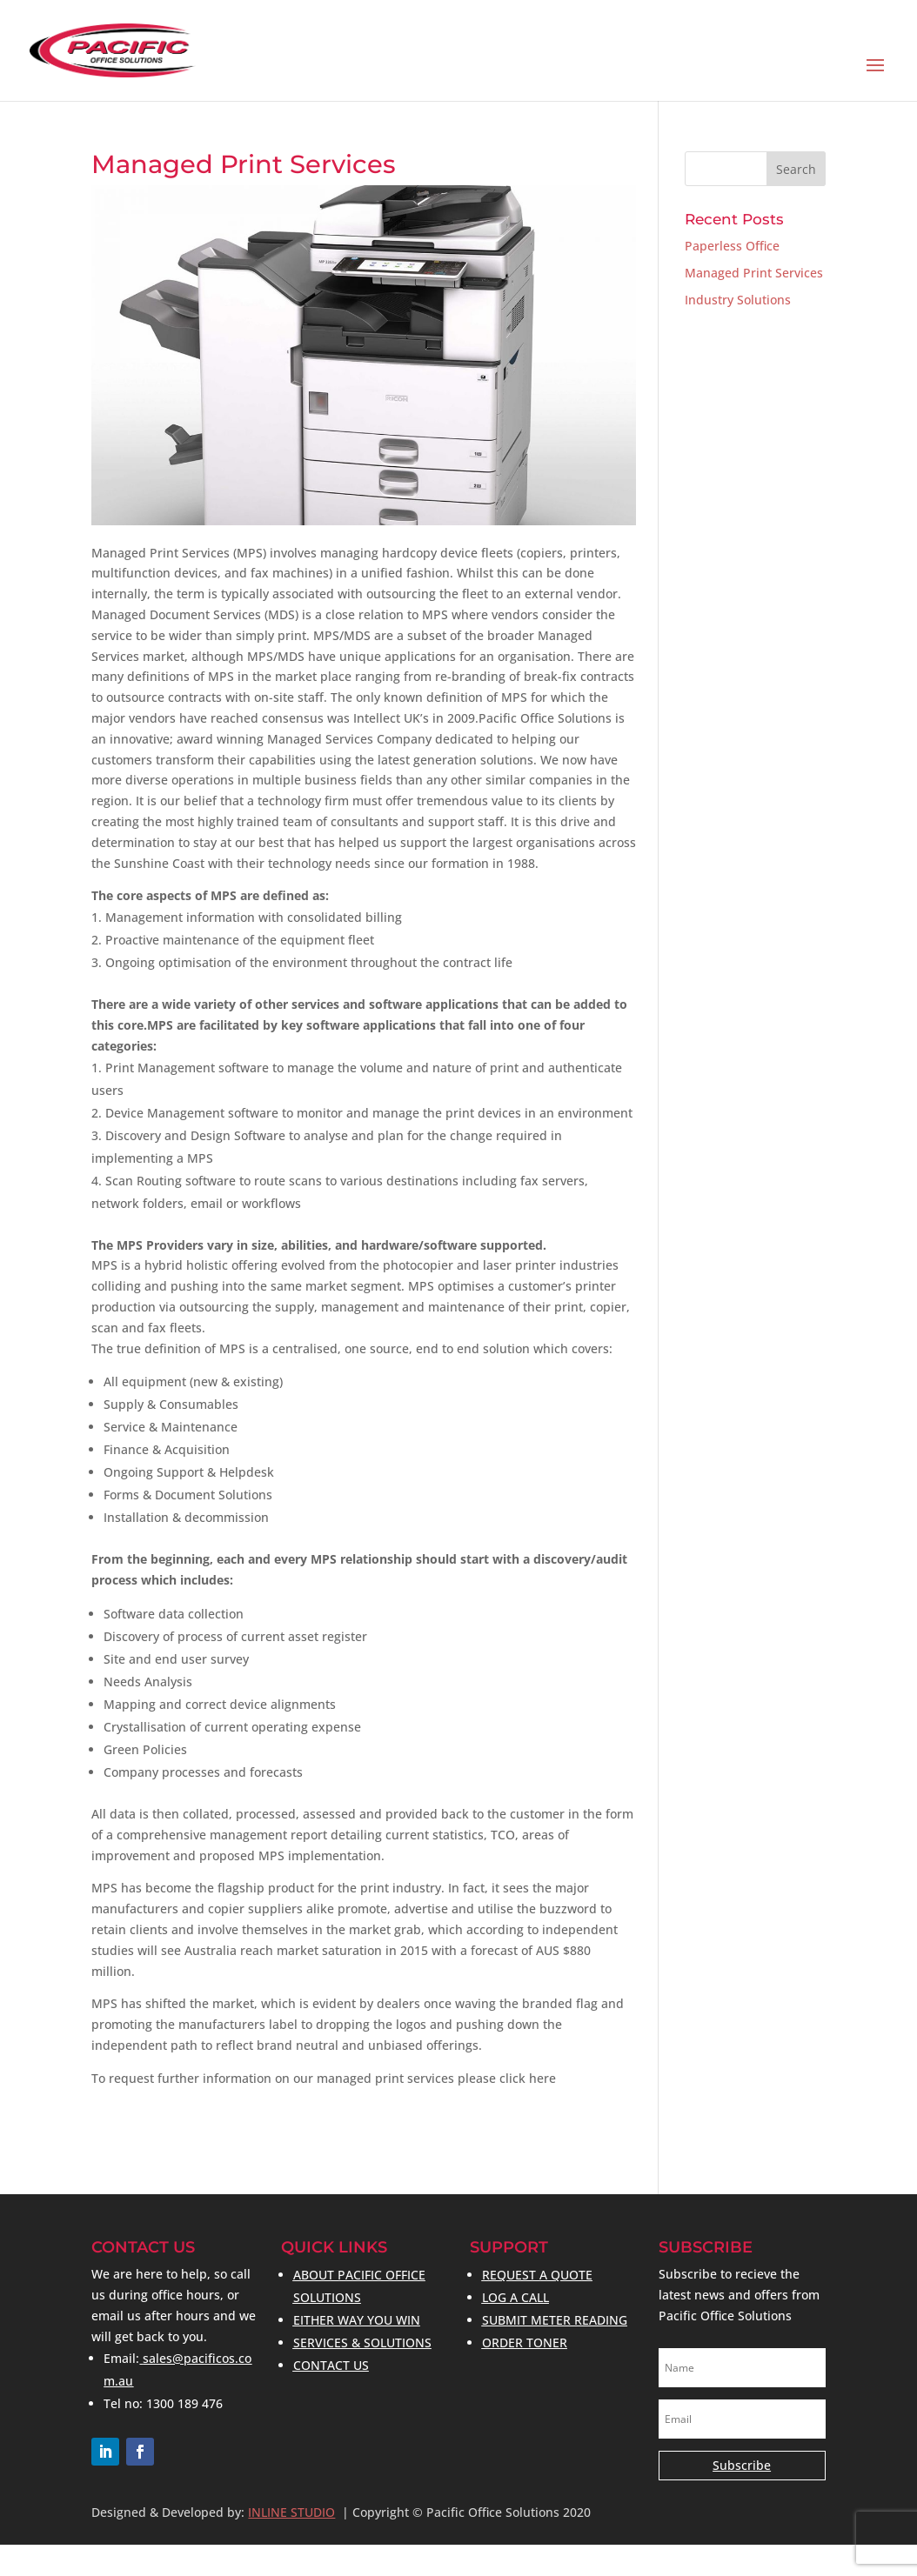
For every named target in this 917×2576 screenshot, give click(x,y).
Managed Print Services (754, 272)
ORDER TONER (524, 2342)
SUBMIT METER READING (554, 2320)
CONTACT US (331, 2365)
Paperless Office (732, 245)
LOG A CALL (515, 2297)
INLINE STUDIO (291, 2512)
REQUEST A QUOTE (537, 2274)
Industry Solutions (738, 299)
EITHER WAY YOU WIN (356, 2320)
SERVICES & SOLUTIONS (362, 2342)
